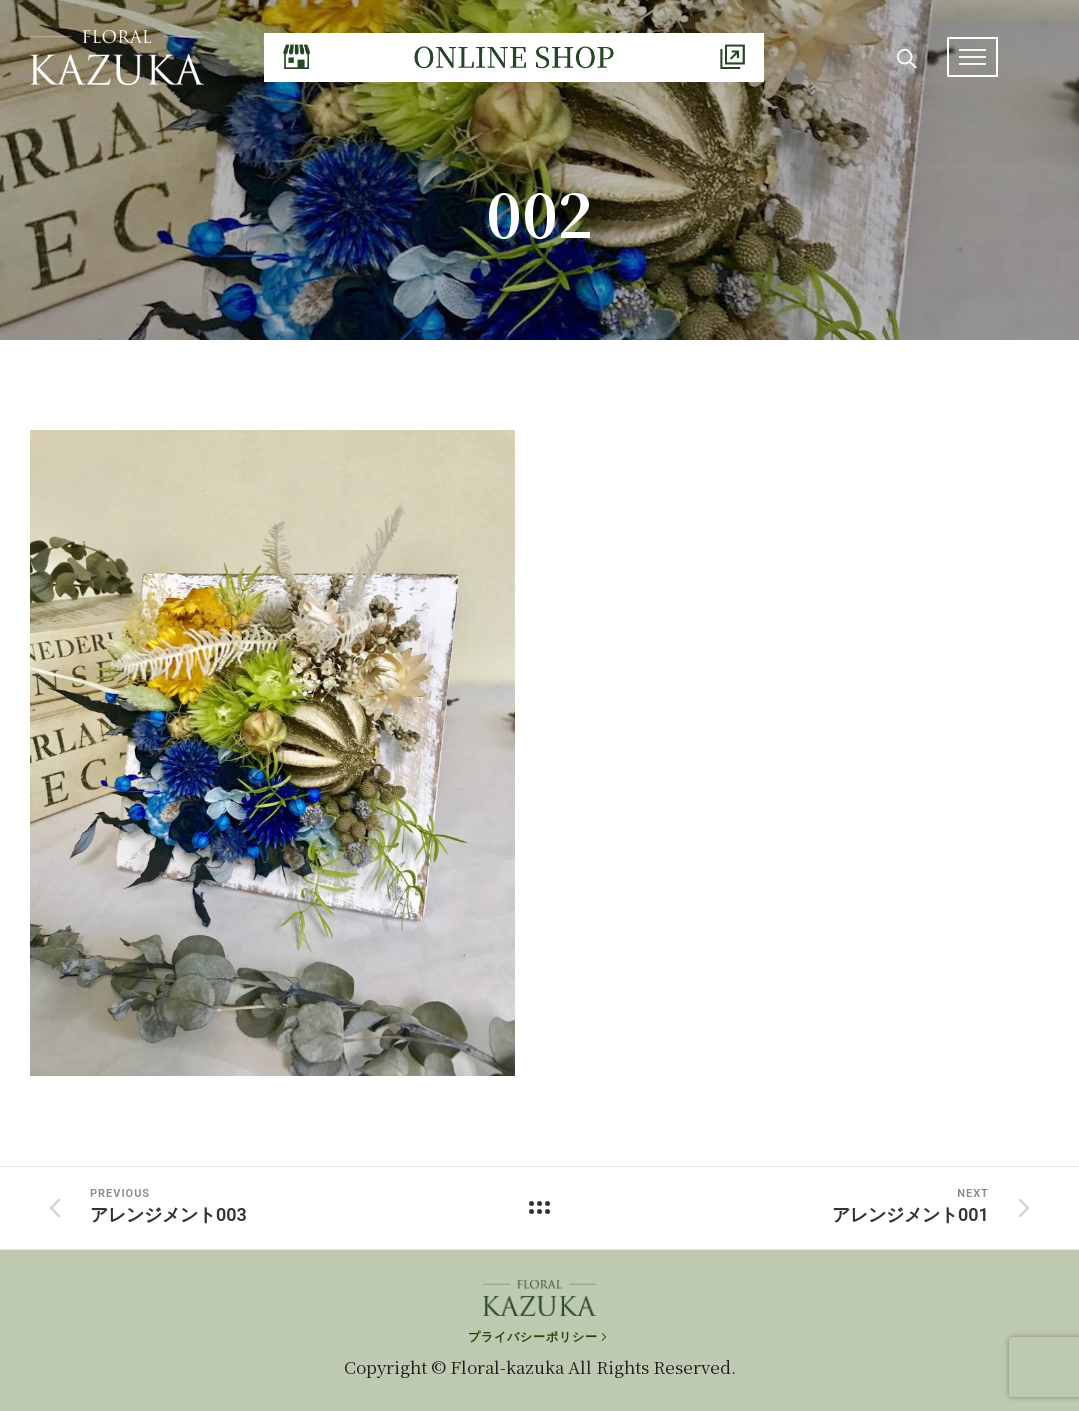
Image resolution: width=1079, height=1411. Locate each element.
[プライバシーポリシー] (539, 1337)
